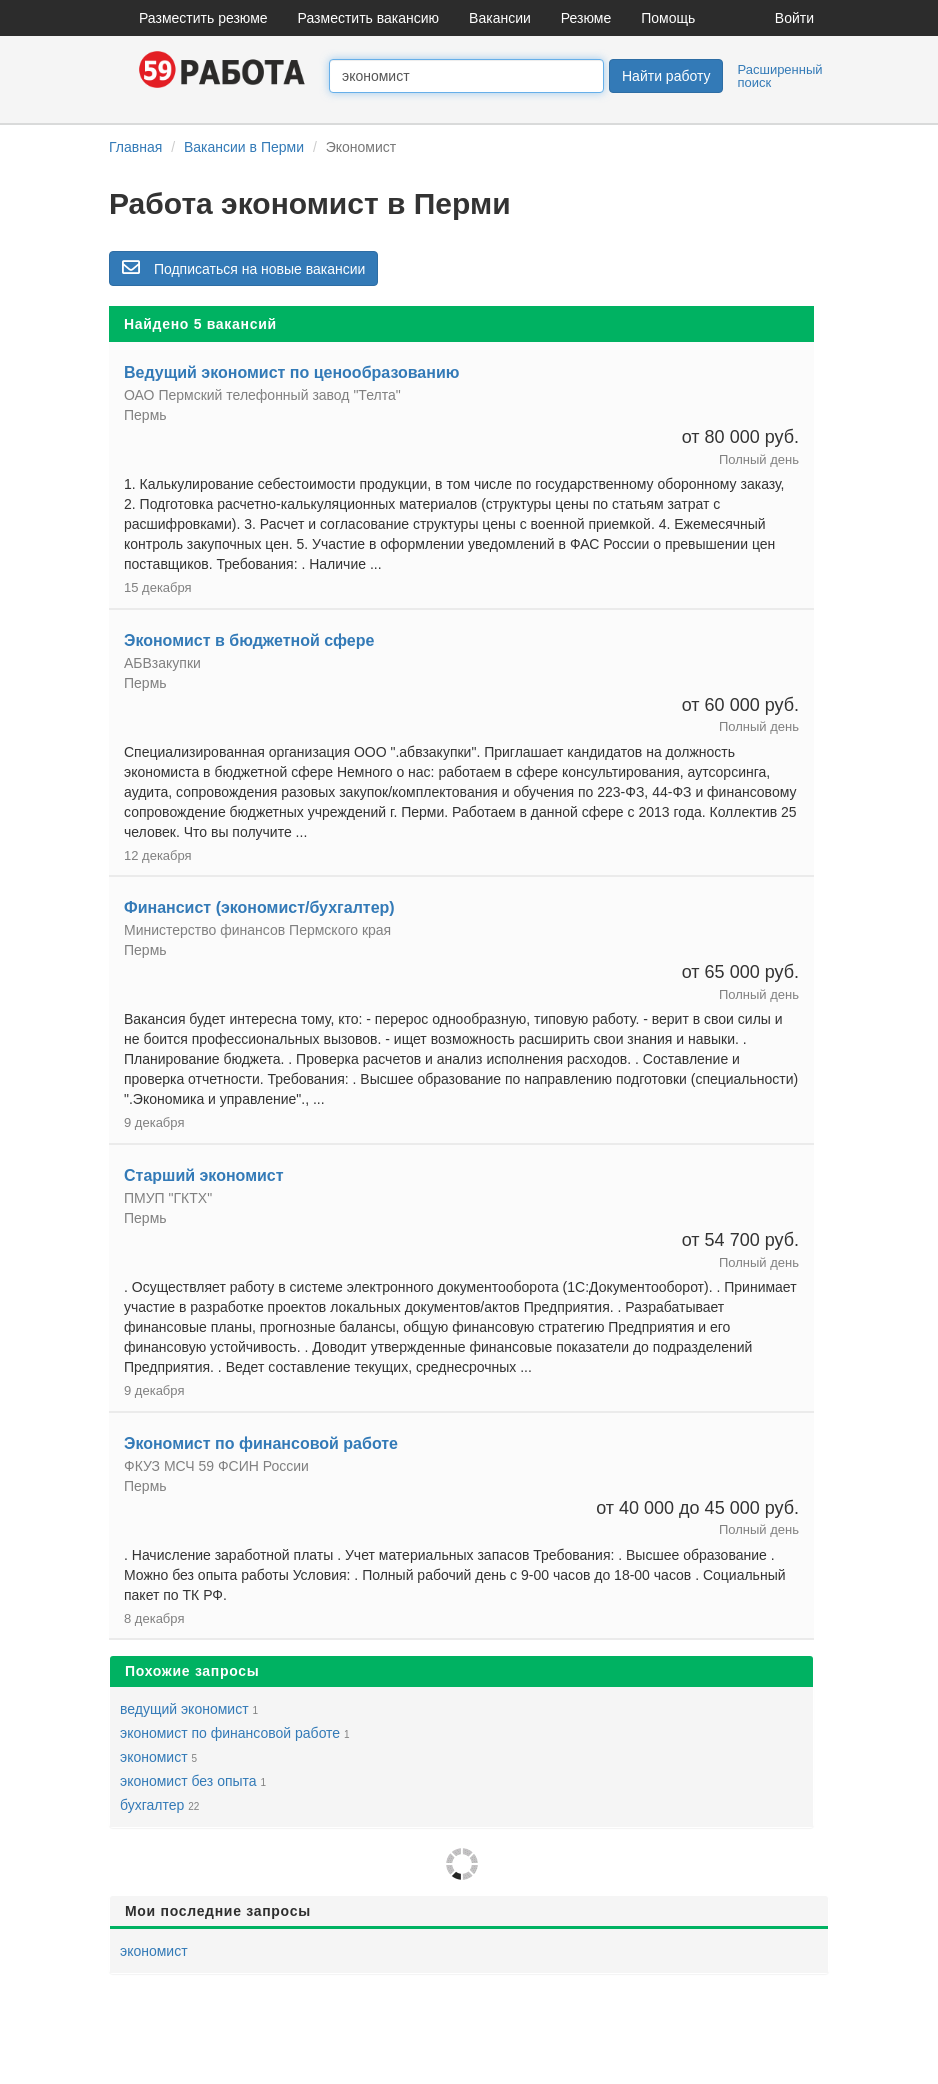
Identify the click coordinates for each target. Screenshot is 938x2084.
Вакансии (500, 18)
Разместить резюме (203, 18)
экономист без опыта (188, 1781)
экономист (154, 1757)
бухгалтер (152, 1805)
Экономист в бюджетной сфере (249, 640)
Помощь (668, 18)
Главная (135, 147)
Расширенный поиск (779, 76)
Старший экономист (204, 1175)
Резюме (586, 18)
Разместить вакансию (369, 18)
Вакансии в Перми (244, 147)
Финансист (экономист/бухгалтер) (259, 907)
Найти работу (666, 76)
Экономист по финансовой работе (261, 1443)
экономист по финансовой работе (230, 1733)
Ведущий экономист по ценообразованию (291, 372)
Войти (794, 18)
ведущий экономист (184, 1709)
